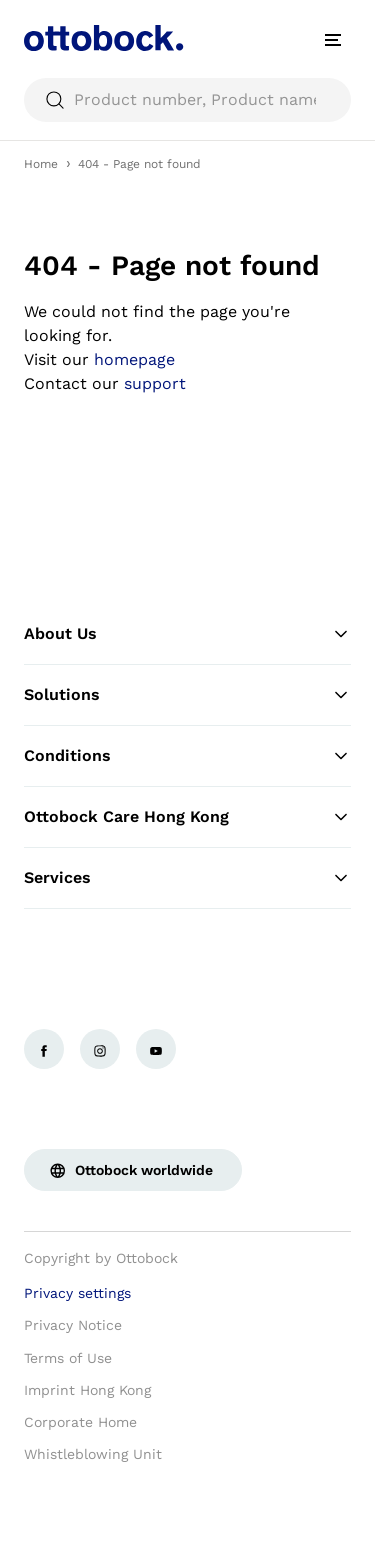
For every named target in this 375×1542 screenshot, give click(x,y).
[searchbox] (187, 100)
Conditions (187, 756)
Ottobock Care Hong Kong (187, 817)
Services (187, 878)
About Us (187, 634)
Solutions (187, 695)
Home (41, 164)
